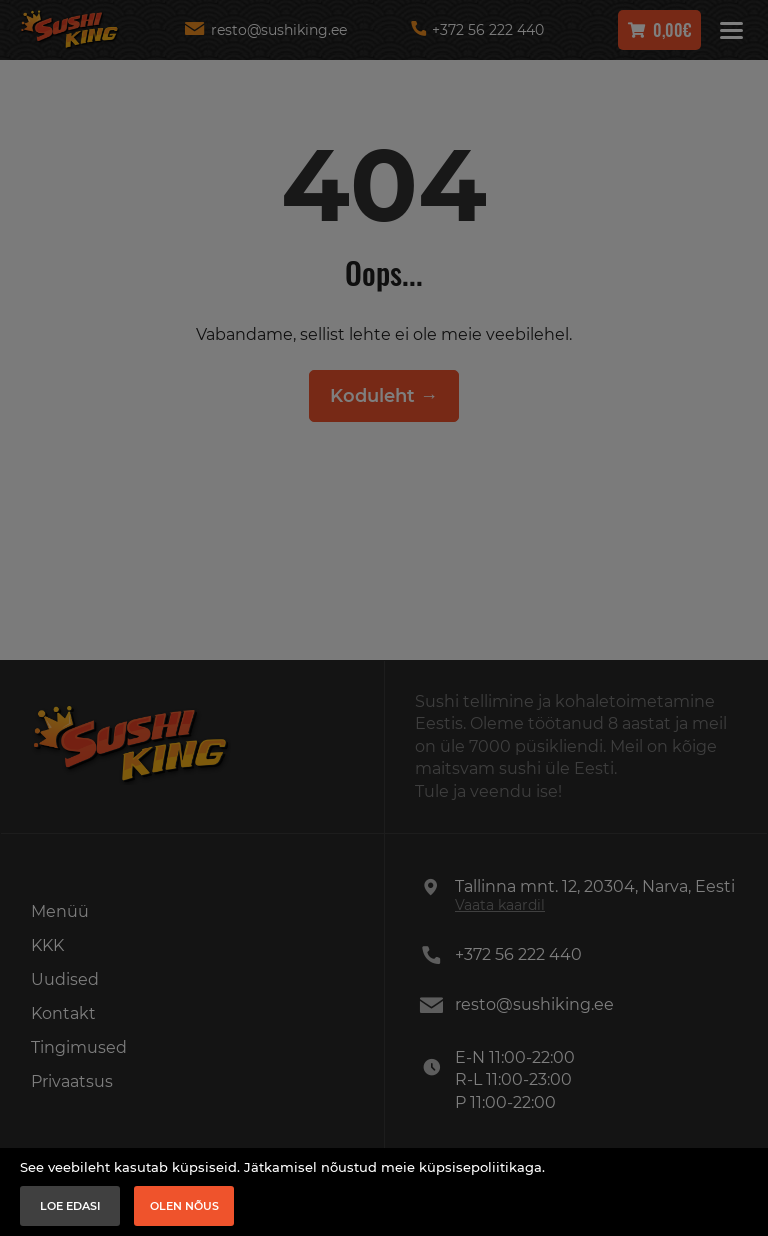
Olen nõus (184, 1206)
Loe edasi (70, 1206)
